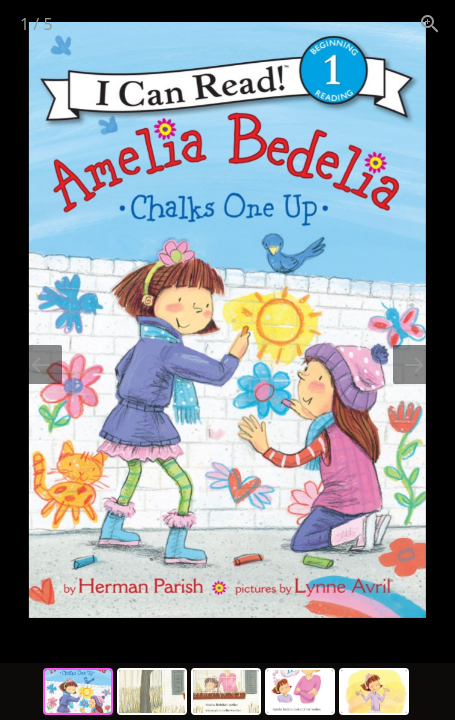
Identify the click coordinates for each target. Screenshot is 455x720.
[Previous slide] (41, 364)
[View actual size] (430, 23)
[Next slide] (414, 364)
